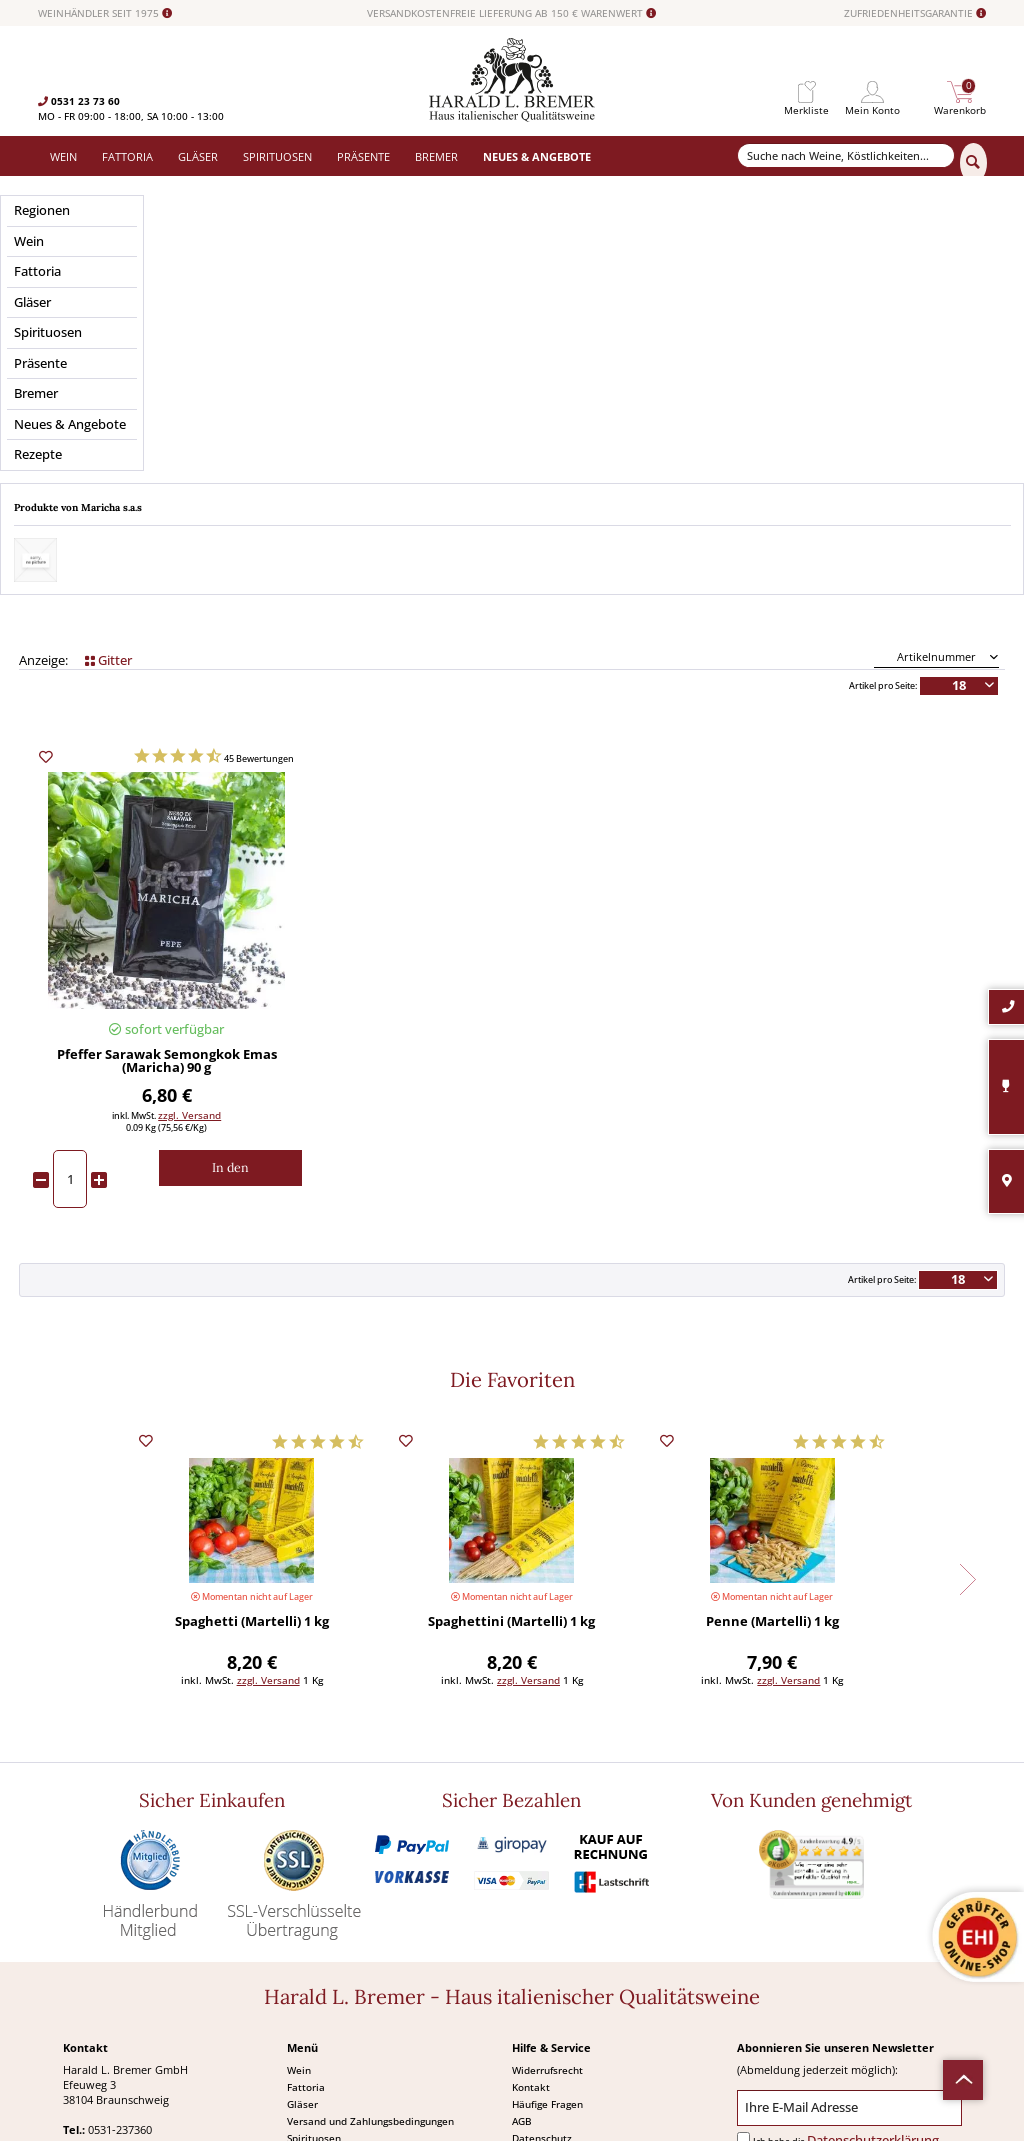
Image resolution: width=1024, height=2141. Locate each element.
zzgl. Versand (189, 872)
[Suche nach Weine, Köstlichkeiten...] (846, 155)
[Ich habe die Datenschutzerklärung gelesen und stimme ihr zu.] (743, 1895)
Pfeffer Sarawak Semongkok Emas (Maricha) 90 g (167, 819)
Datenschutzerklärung (873, 1897)
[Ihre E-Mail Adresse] (849, 1865)
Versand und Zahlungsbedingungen (370, 1878)
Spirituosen (314, 1895)
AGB (522, 1878)
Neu (297, 1946)
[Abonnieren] (848, 1938)
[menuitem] (806, 92)
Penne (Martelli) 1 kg (772, 1380)
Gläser (302, 1861)
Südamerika (315, 1963)
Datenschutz (542, 1895)
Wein (299, 1827)
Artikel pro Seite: (883, 443)
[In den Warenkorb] (230, 925)
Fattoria (306, 1844)
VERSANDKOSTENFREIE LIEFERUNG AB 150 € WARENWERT (511, 13)
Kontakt (531, 1844)
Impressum (538, 1912)
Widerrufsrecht (547, 1827)
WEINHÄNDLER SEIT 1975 (105, 13)
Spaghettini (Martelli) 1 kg (511, 1380)
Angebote (309, 1929)
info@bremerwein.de (157, 1931)
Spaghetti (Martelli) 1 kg (252, 1380)
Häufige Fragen (547, 1861)
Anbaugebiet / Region (512, 330)
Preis (166, 330)
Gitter (108, 417)
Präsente (308, 1912)
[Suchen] (973, 163)
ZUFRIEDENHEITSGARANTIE (915, 13)
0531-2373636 (123, 1916)
